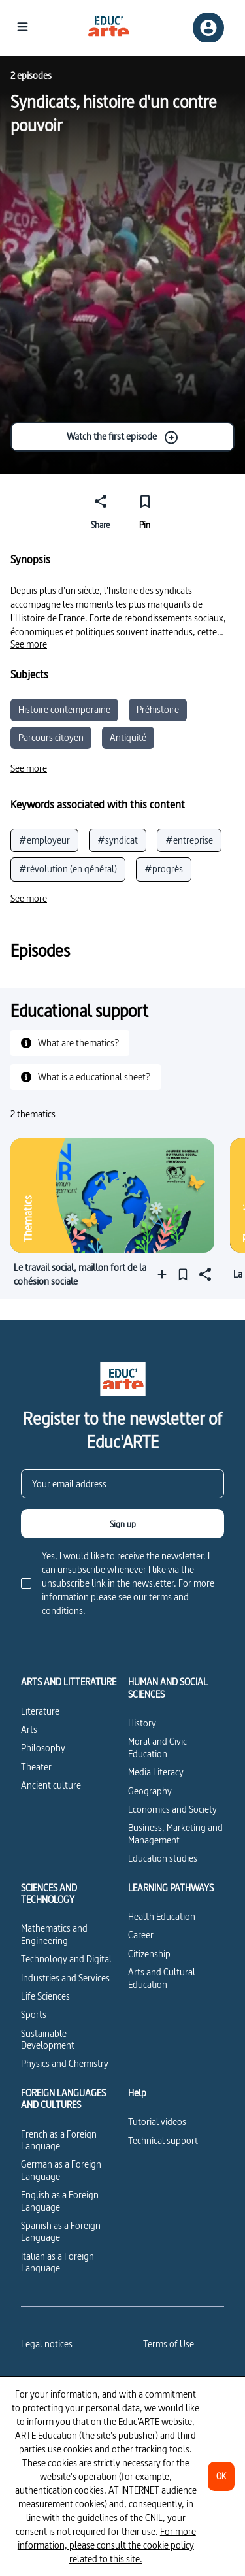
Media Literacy (156, 1772)
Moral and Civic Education (157, 1747)
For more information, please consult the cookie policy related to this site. (107, 2545)
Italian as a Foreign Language (57, 2262)
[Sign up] (122, 1523)
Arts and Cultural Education (161, 1977)
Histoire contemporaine (64, 709)
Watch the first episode (123, 437)
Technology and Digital (66, 1959)
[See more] (28, 644)
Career (141, 1934)
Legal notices (47, 2344)
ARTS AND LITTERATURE (68, 1682)
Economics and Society (172, 1809)
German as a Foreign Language (61, 2170)
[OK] (221, 2476)
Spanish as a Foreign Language (61, 2231)
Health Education (161, 1916)
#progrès (163, 869)
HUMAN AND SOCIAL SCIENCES (168, 1688)
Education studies (162, 1858)
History (142, 1723)
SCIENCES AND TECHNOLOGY (49, 1894)
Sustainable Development (47, 2039)
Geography (150, 1791)
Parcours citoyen (51, 737)
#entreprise (189, 840)
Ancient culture (51, 1785)
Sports (33, 2014)
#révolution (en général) (68, 869)
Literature (40, 1711)
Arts (29, 1729)
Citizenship (149, 1953)
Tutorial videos (157, 2121)
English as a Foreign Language (60, 2200)
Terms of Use (168, 2344)
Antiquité (128, 737)
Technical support (163, 2140)
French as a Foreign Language (59, 2140)
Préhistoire (158, 709)
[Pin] (145, 509)
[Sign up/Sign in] (208, 27)
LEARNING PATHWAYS (171, 1888)
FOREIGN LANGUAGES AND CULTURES (63, 2099)
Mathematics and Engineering (54, 1934)
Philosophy (43, 1748)
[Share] (100, 509)
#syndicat (117, 840)
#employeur (44, 840)
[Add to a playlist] (164, 1274)
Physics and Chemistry (64, 2063)
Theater (36, 1767)
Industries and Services (65, 1978)
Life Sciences (45, 1996)
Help (137, 2093)
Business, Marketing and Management (175, 1833)
